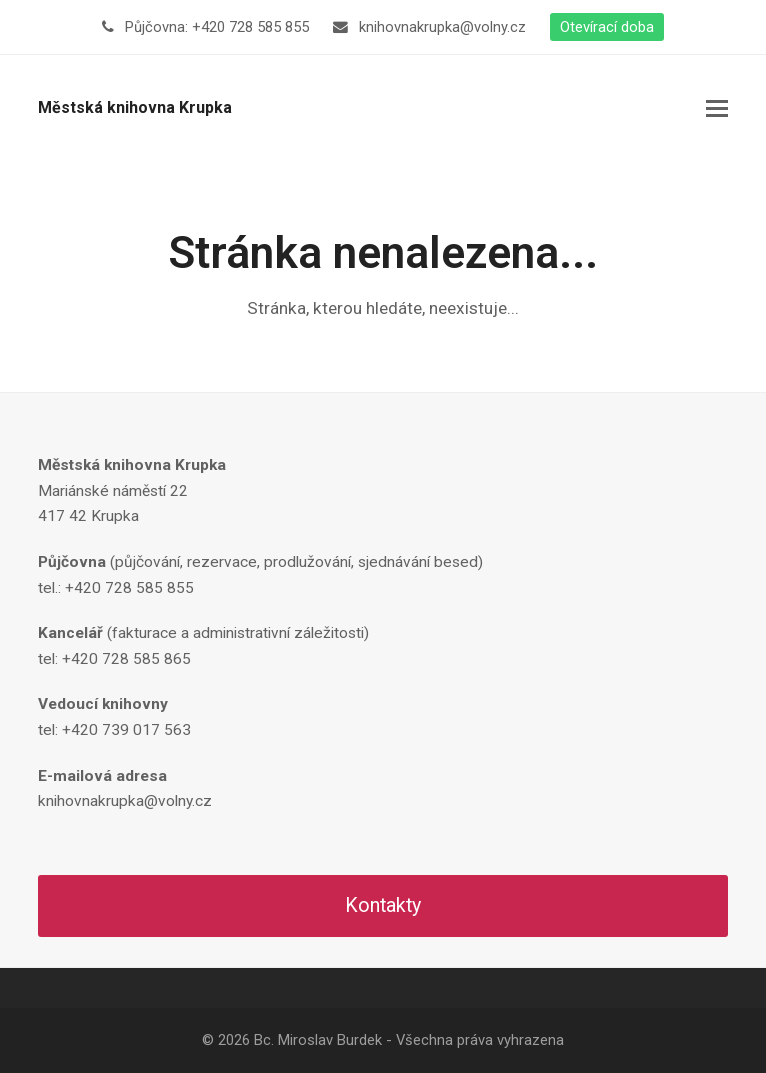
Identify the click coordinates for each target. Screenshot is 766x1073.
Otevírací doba (607, 27)
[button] (717, 109)
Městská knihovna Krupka (135, 107)
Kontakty (383, 905)
